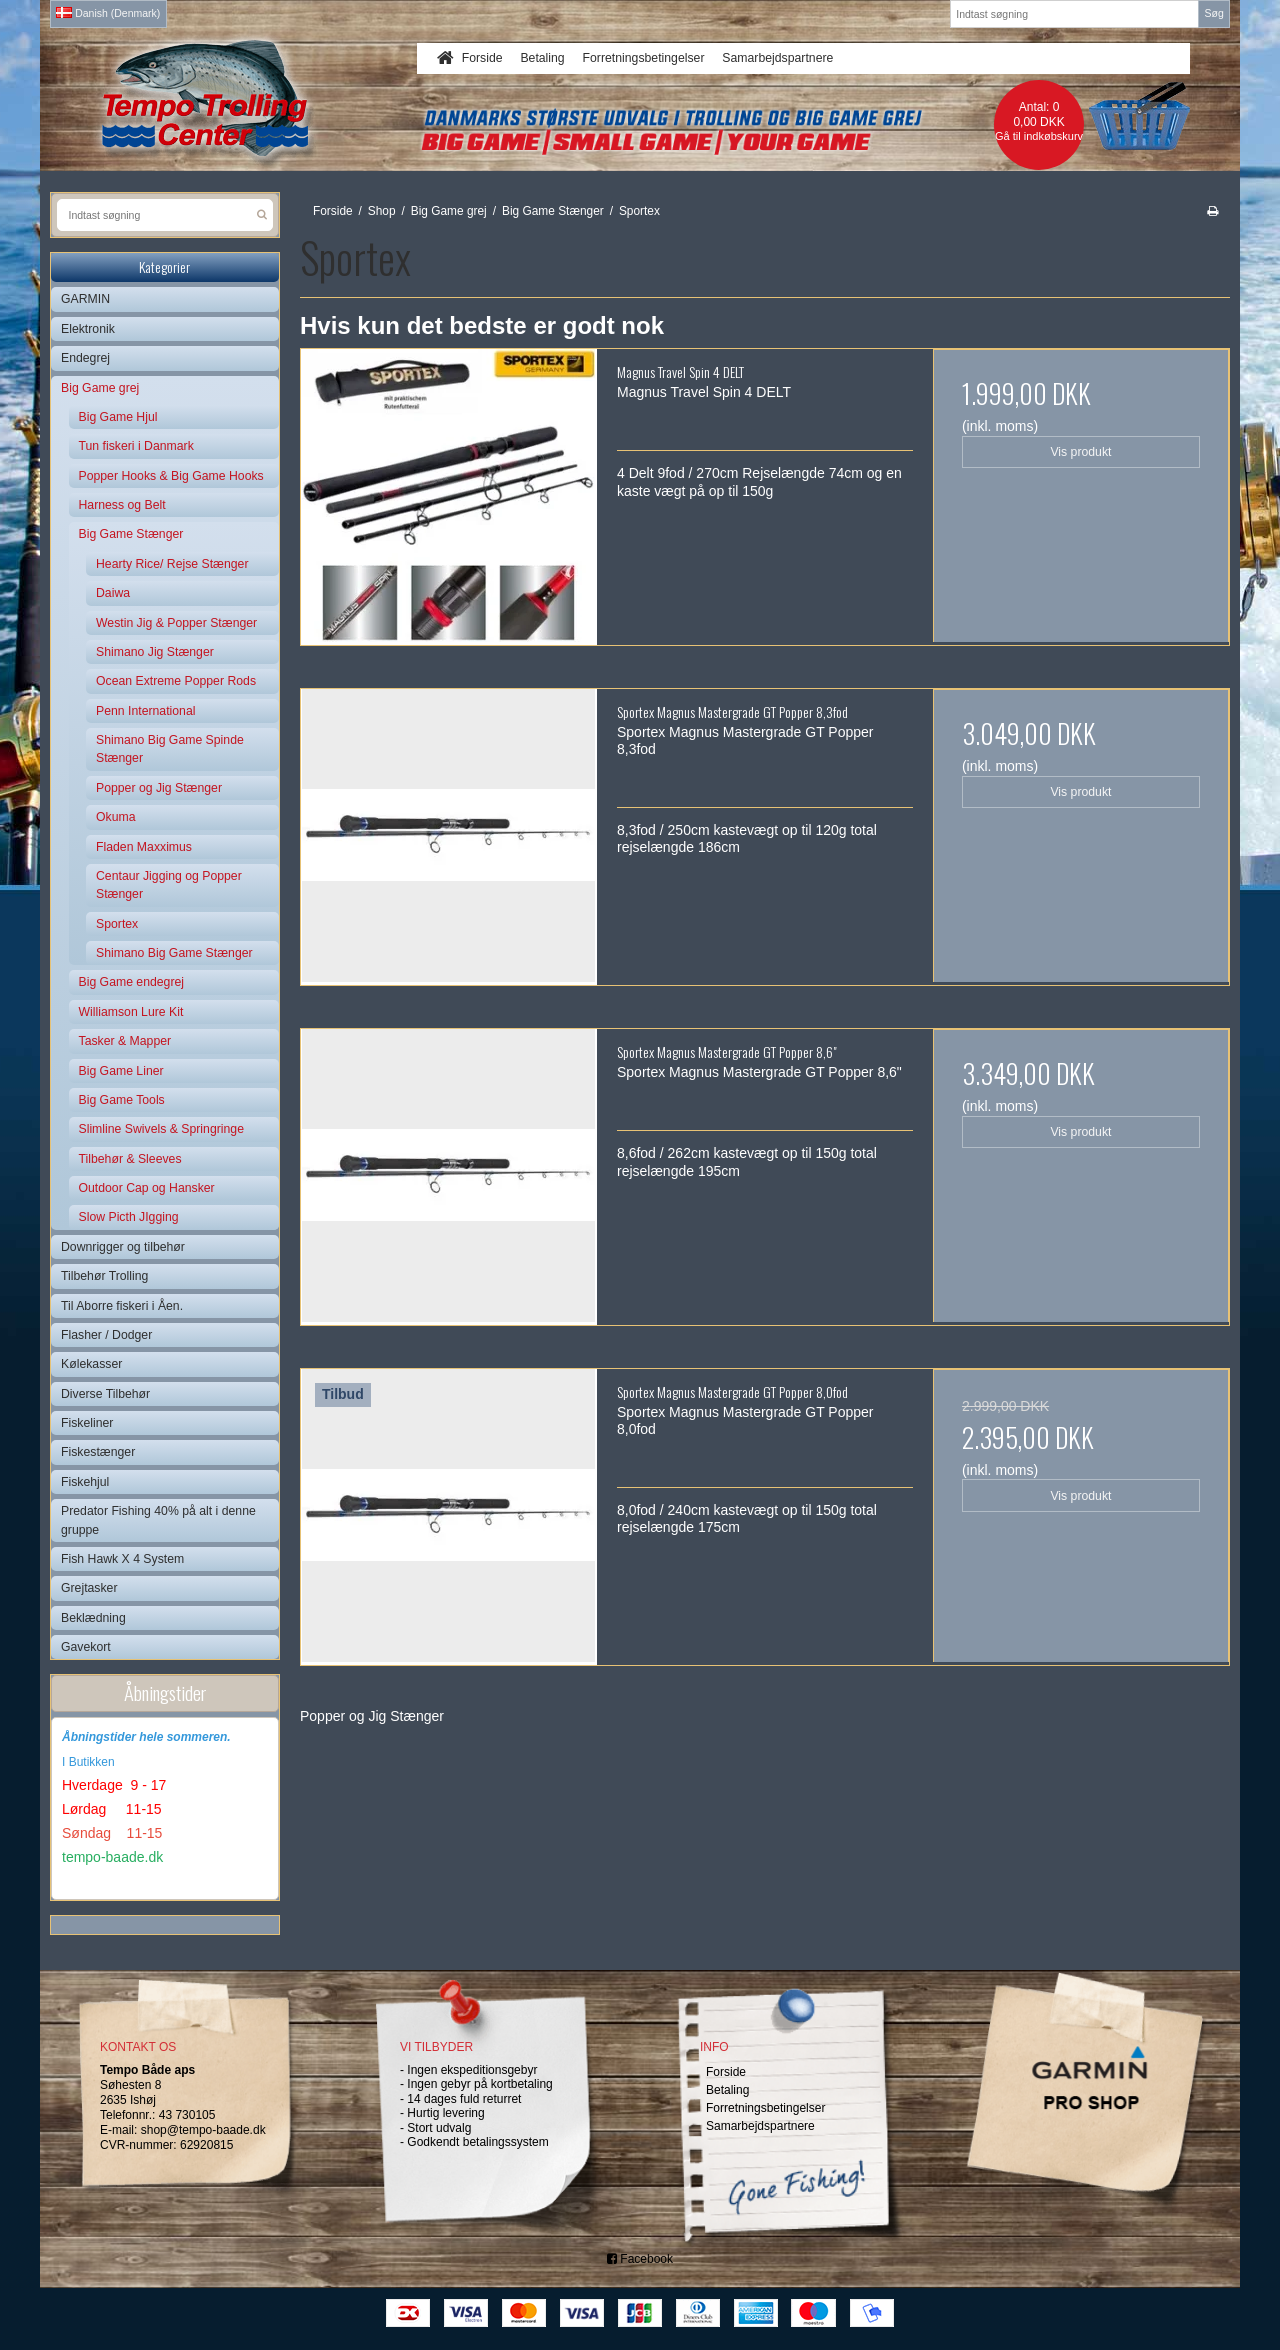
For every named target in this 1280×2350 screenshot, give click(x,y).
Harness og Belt (122, 505)
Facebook (640, 2259)
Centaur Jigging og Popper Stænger (169, 885)
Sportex (117, 924)
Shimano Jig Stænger (155, 652)
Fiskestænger (98, 1452)
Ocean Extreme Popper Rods (176, 681)
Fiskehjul (85, 1482)
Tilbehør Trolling (104, 1276)
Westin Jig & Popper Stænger (176, 623)
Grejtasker (89, 1588)
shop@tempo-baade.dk (203, 2130)
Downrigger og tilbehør (123, 1247)
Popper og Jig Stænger (159, 788)
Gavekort (86, 1647)
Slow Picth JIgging (129, 1217)
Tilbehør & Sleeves (130, 1159)
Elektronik (88, 329)
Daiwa (113, 593)
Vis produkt (1080, 452)
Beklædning (93, 1618)
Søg (1213, 13)
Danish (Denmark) (108, 13)
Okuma (115, 817)
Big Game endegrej (132, 982)
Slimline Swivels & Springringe (161, 1129)
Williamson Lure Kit (131, 1012)
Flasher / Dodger (106, 1335)
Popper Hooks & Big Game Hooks (171, 476)
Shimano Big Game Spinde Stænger (170, 749)
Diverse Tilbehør (105, 1394)
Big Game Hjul (118, 417)
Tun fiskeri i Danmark (136, 446)
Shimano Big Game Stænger (174, 953)
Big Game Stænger (131, 534)
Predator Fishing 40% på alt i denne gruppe (158, 1520)
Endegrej (85, 358)
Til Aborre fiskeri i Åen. (122, 1306)
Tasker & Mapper (125, 1041)
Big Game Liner (121, 1071)
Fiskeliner (87, 1423)
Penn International (145, 711)
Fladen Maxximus (144, 847)
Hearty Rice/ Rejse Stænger (172, 564)
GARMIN (85, 299)
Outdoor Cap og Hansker (147, 1188)
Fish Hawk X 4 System (122, 1559)
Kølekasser (91, 1364)
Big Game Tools (122, 1100)
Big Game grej (100, 388)
